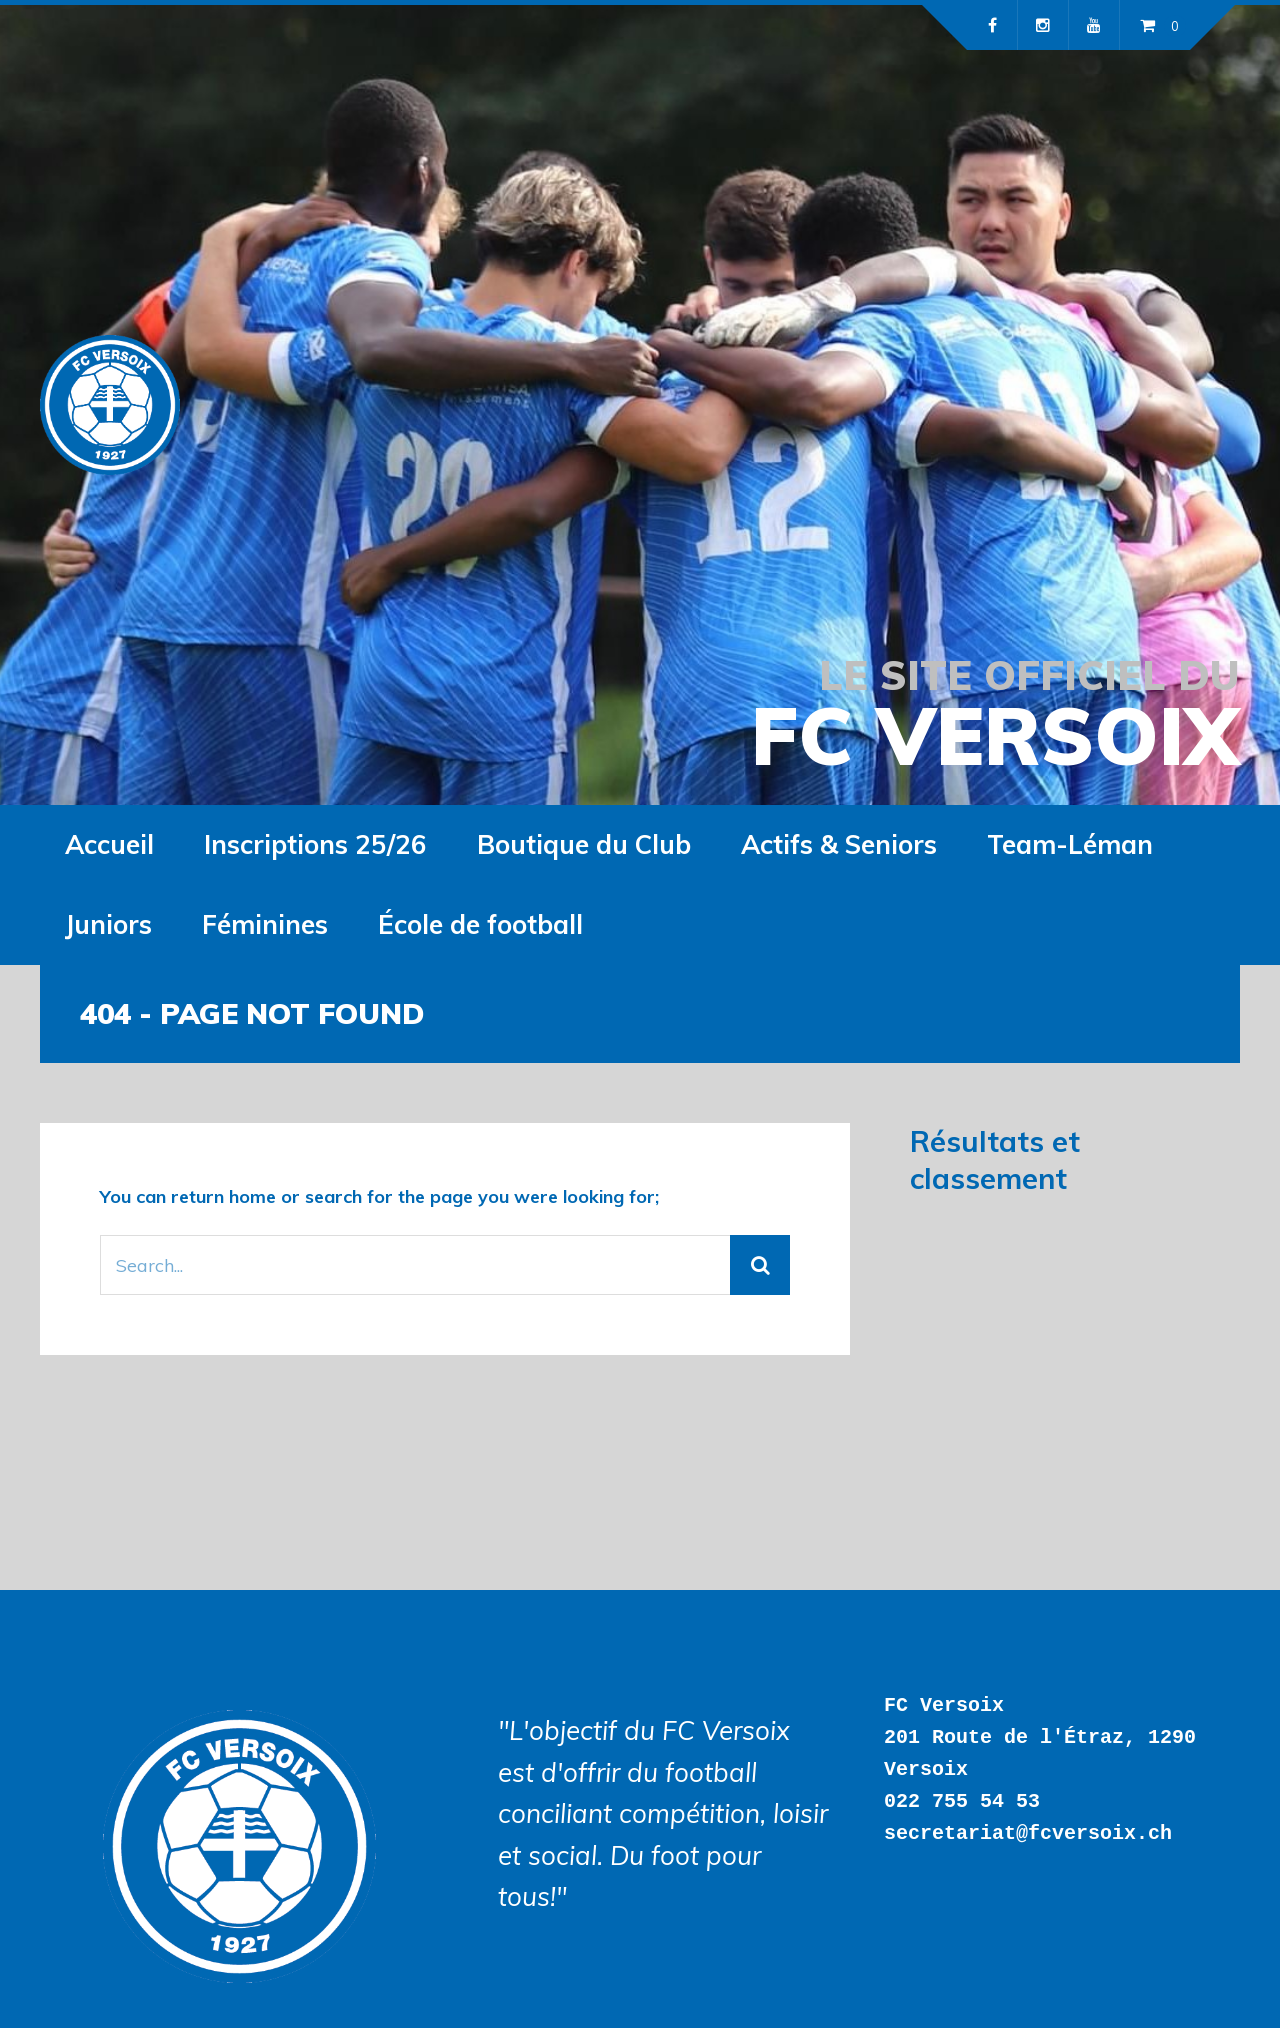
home (252, 1196)
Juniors (108, 924)
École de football (480, 924)
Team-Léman (1070, 844)
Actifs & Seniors (839, 844)
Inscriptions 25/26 (315, 844)
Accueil (109, 844)
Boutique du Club (584, 844)
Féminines (265, 924)
